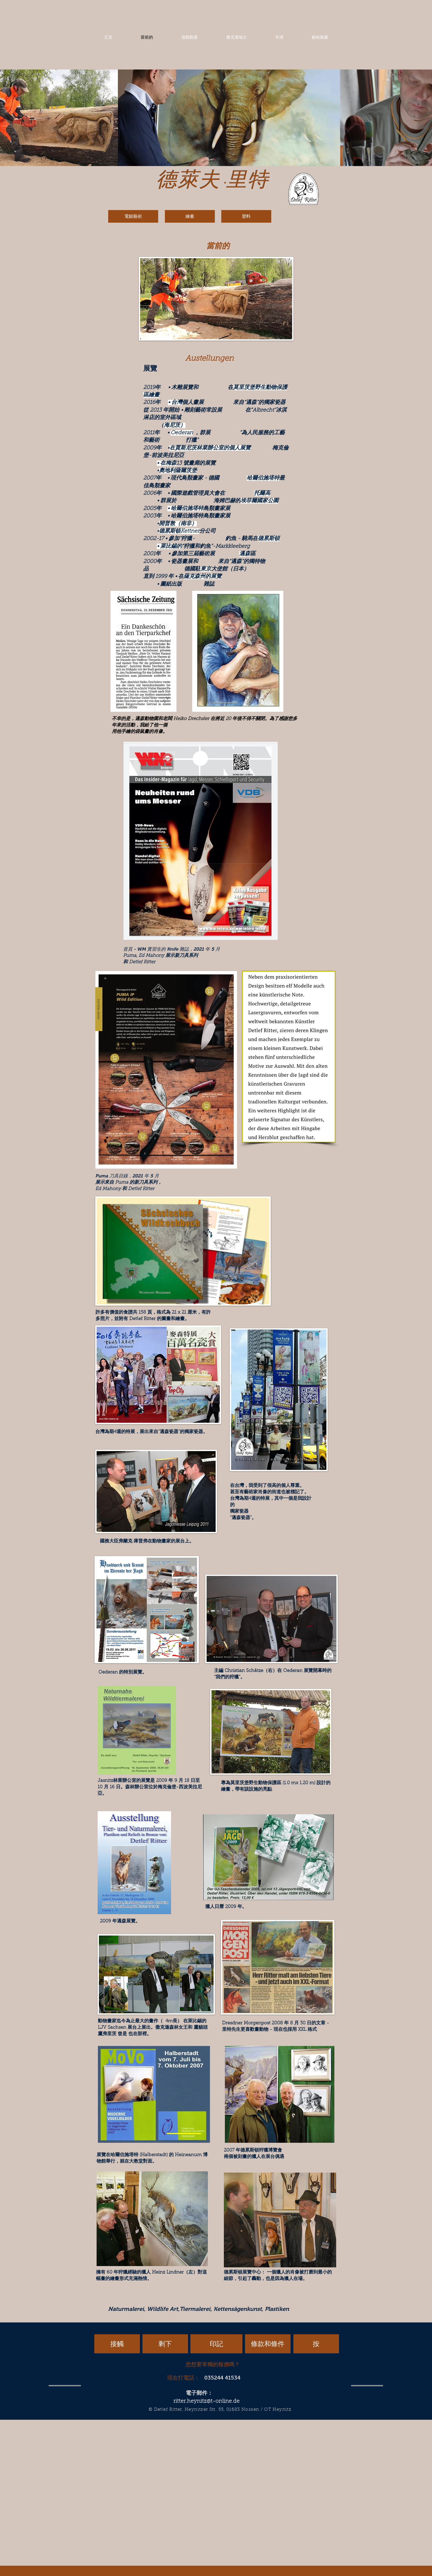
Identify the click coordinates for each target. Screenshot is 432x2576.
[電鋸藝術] (133, 216)
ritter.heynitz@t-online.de (206, 2401)
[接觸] (117, 2343)
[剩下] (165, 2343)
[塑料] (246, 216)
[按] (316, 2343)
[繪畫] (190, 216)
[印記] (216, 2343)
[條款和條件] (268, 2343)
